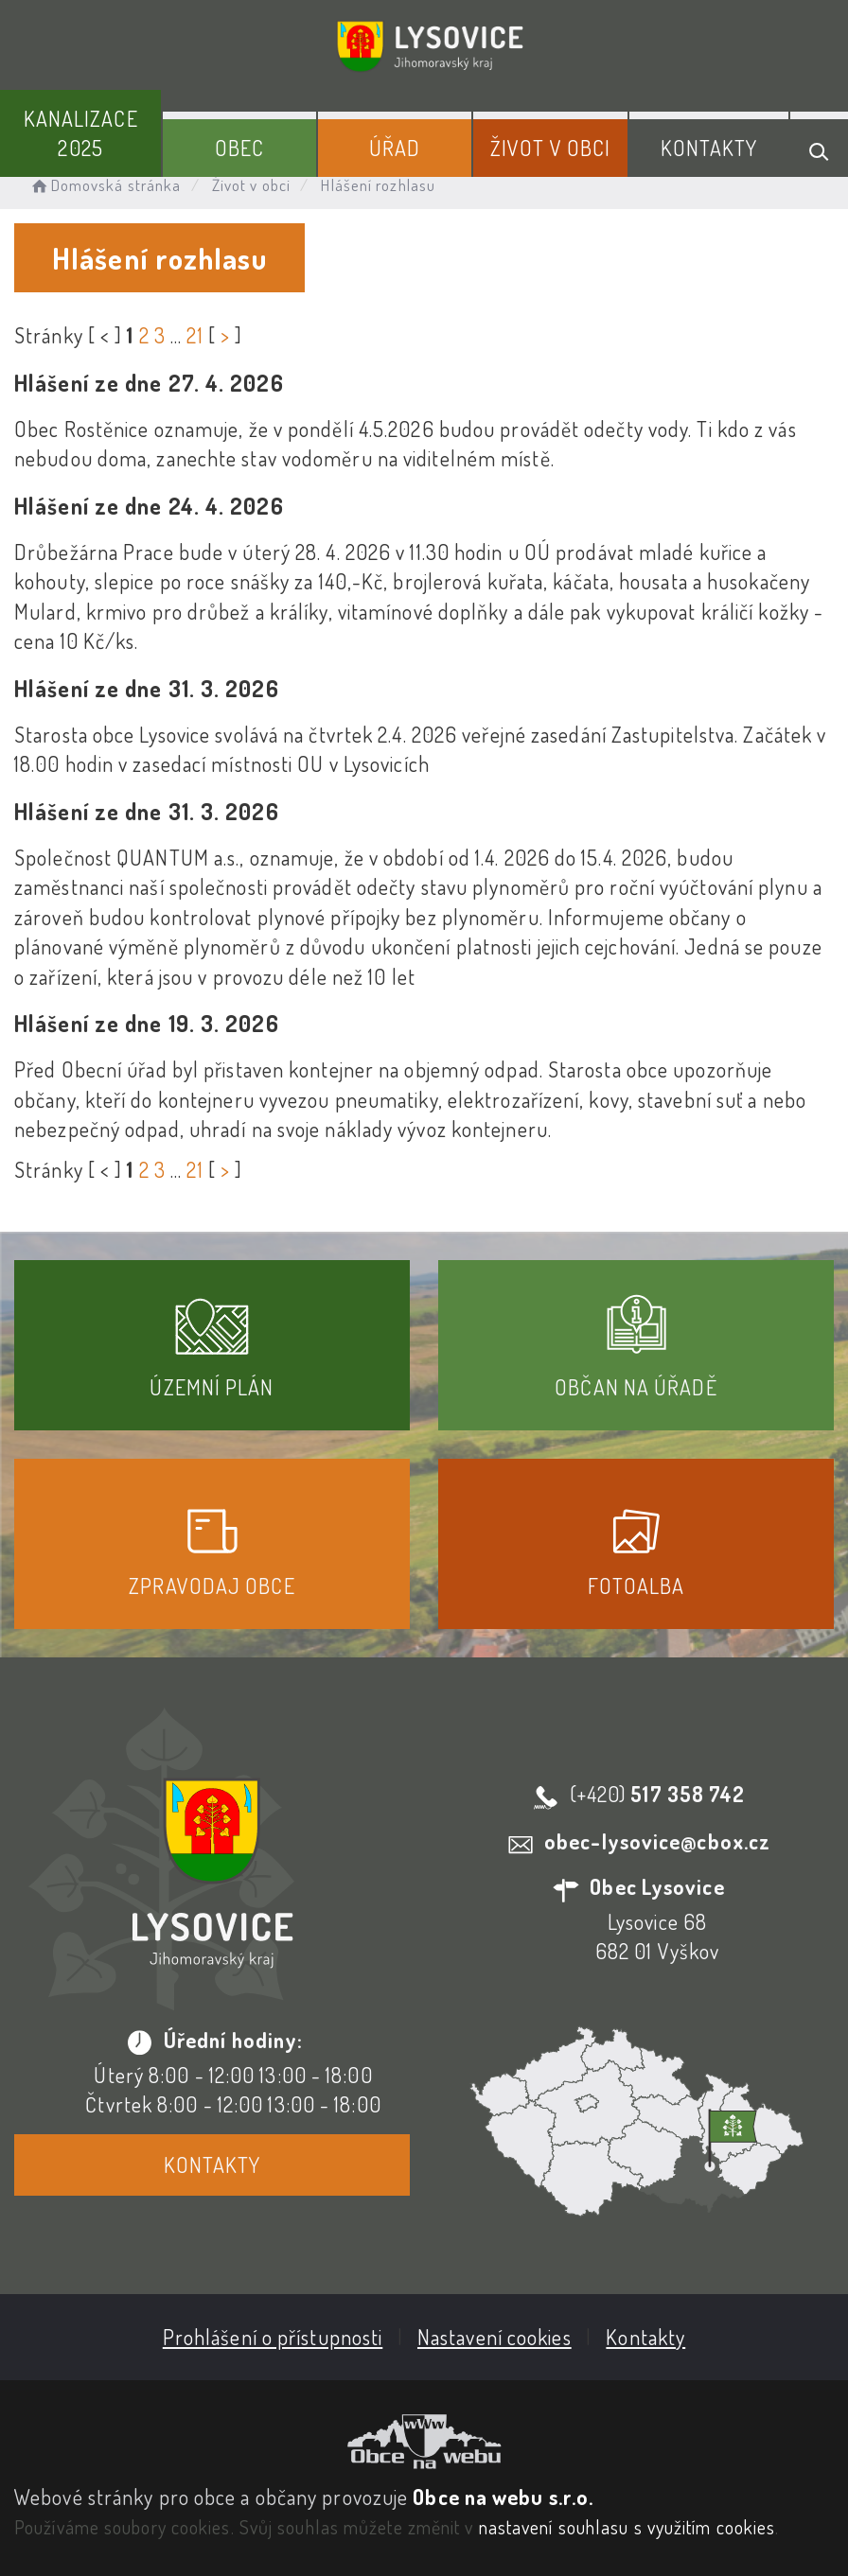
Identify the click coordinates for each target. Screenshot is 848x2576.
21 (194, 335)
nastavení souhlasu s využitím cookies (627, 2527)
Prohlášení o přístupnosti (273, 2336)
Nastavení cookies (494, 2336)
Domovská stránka (104, 185)
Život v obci (550, 147)
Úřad (394, 147)
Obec (239, 147)
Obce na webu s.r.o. (503, 2496)
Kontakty (709, 147)
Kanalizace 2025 (81, 133)
